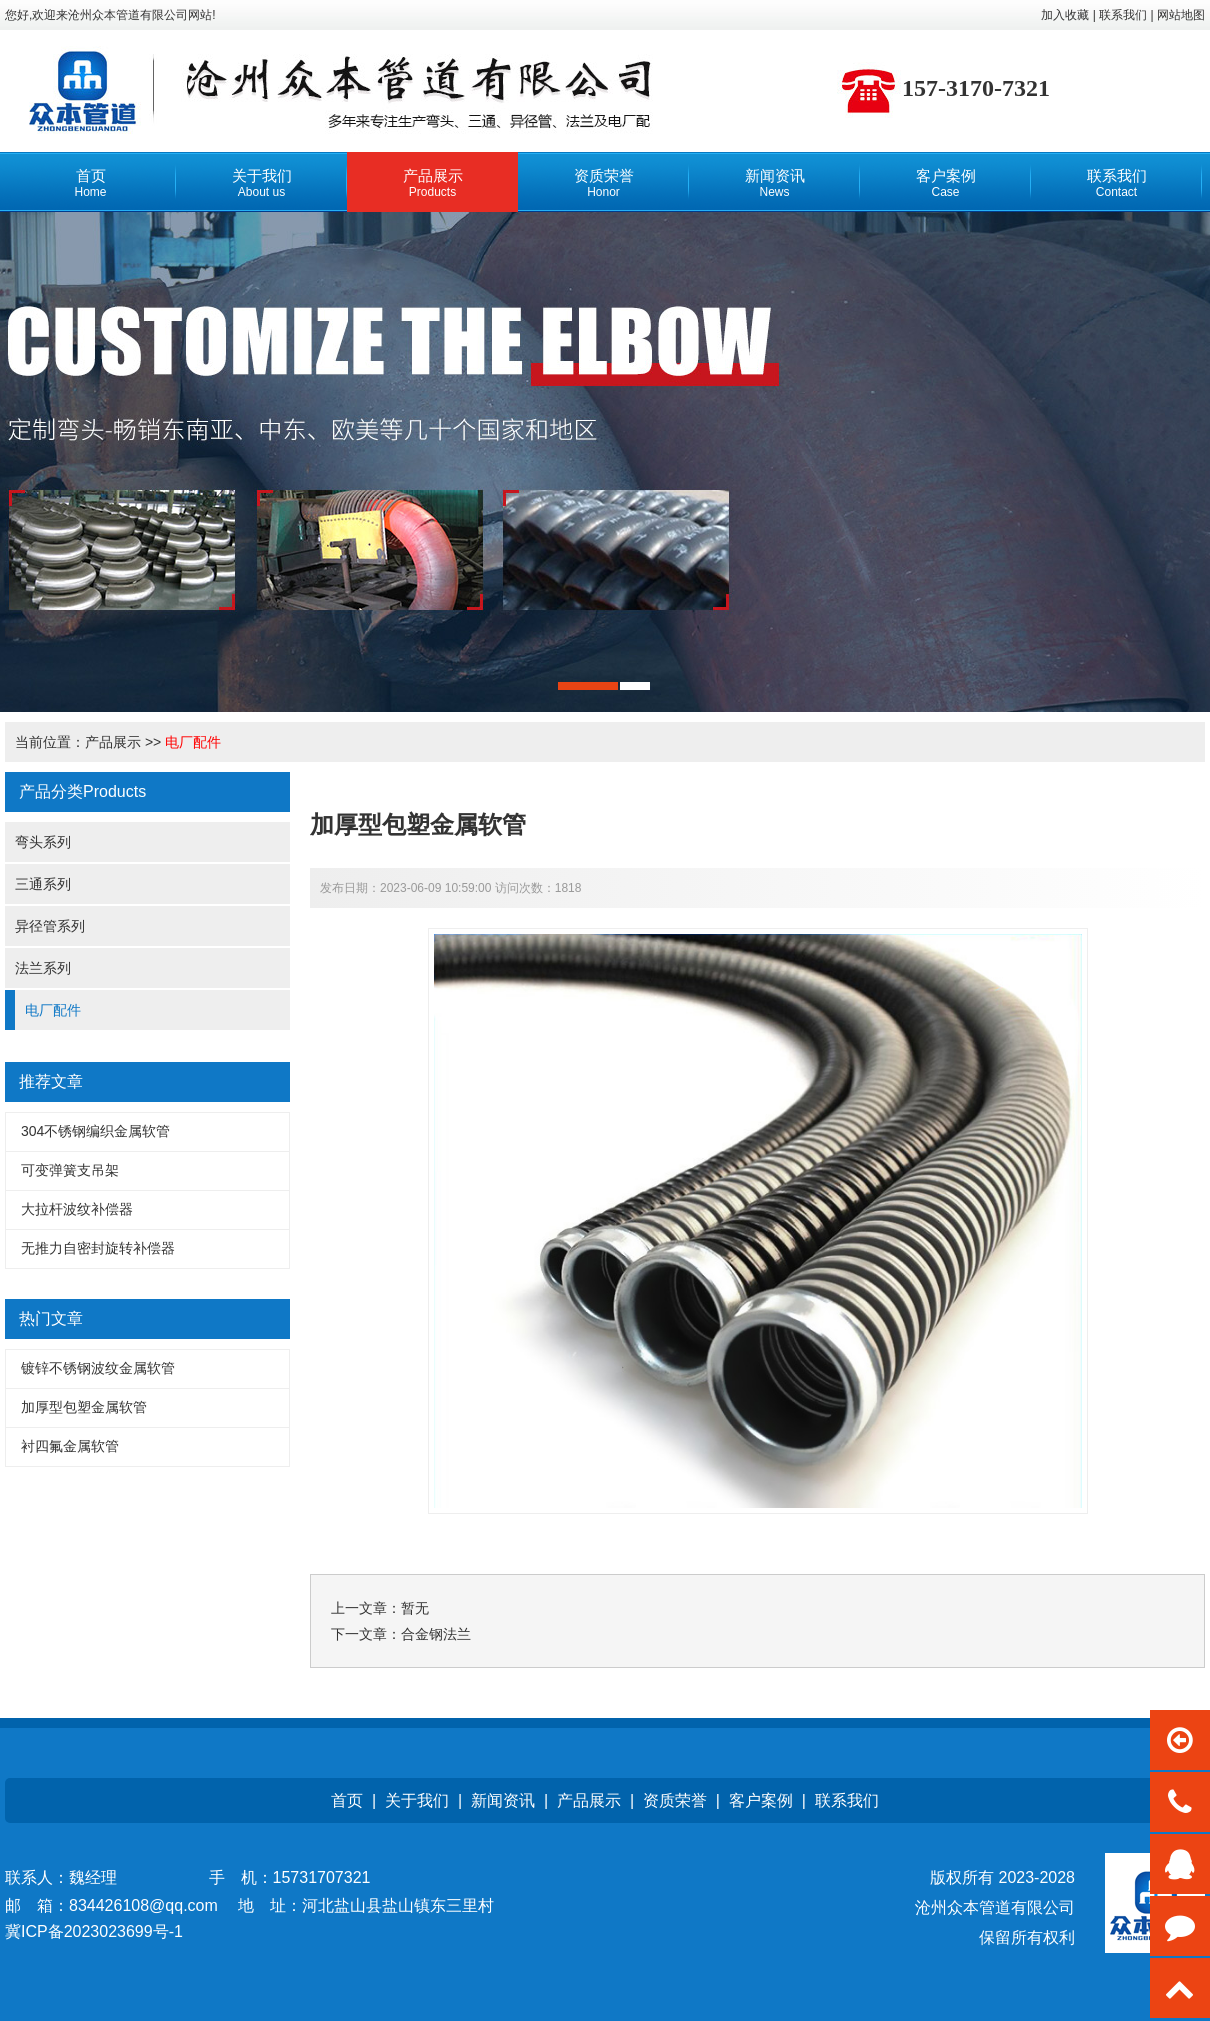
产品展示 (113, 742)
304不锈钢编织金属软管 (95, 1131)
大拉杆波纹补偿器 (77, 1209)
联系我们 (847, 1800)
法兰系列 (43, 968)
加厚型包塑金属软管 (84, 1407)
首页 (347, 1800)
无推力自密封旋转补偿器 (98, 1248)
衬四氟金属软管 (70, 1446)
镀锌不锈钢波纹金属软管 (98, 1368)
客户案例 (761, 1800)
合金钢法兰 (436, 1634)
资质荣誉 (675, 1800)
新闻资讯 (503, 1800)
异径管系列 (50, 926)
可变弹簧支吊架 (70, 1170)
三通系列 (43, 884)
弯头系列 (43, 842)
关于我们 (417, 1800)
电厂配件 (193, 742)
